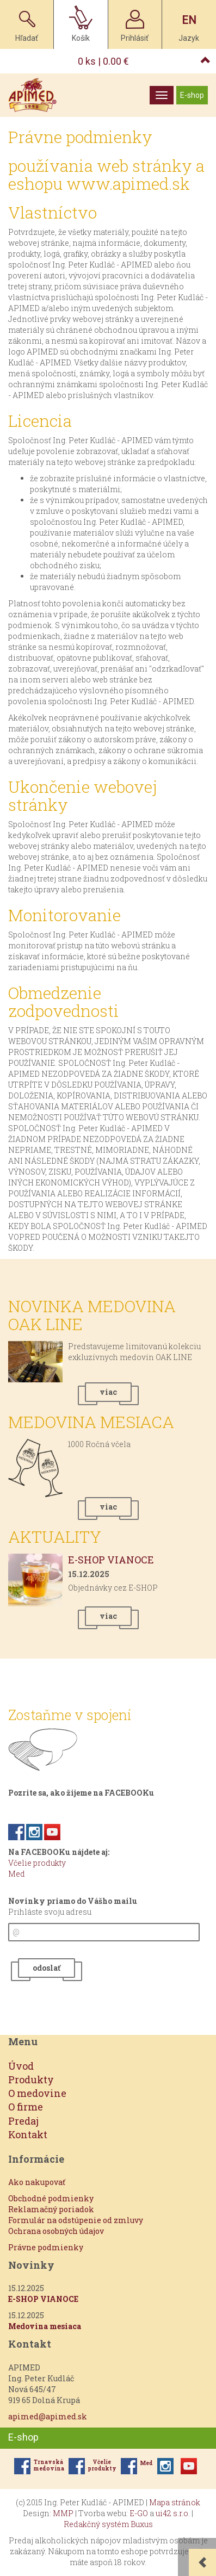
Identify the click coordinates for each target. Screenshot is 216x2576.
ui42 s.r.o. (173, 2513)
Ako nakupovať (36, 2182)
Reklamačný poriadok (51, 2209)
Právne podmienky (45, 2247)
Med (16, 1874)
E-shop (192, 95)
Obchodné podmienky (51, 2198)
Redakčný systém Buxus (108, 2524)
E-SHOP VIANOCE (111, 1559)
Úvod (21, 2065)
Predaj (23, 2120)
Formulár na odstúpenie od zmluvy (75, 2220)
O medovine (37, 2093)
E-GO (138, 2513)
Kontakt (27, 2134)
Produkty (31, 2079)
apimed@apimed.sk (47, 2416)
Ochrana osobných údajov (56, 2231)
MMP (63, 2513)
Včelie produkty (37, 1863)
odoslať (46, 1968)
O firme (25, 2106)
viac (108, 1392)
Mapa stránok (174, 2502)
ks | (103, 61)
